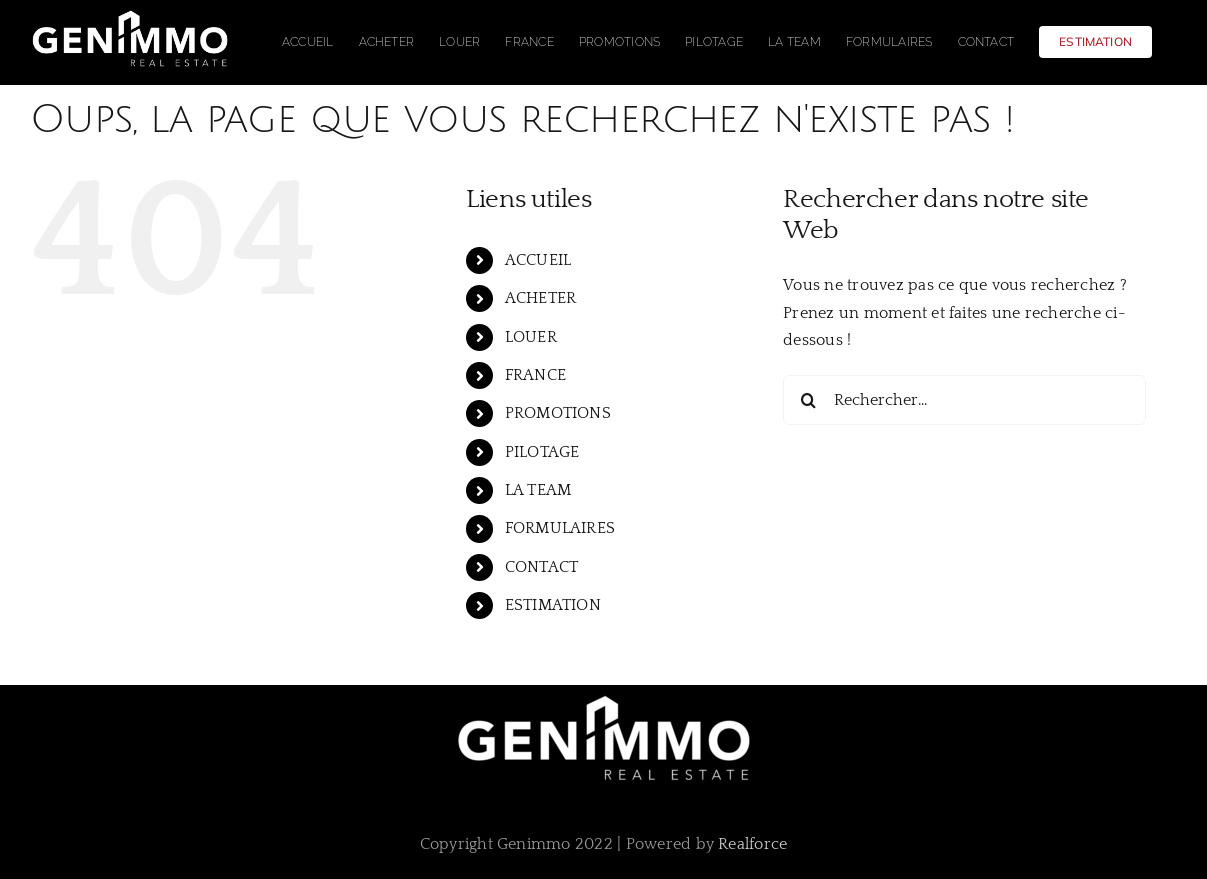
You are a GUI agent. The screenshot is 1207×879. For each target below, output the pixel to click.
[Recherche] (808, 400)
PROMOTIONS (558, 413)
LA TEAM (538, 490)
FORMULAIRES (560, 528)
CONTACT (542, 567)
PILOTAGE (542, 452)
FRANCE (535, 375)
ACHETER (541, 298)
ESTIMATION (553, 605)
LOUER (531, 337)
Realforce (752, 844)
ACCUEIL (538, 260)
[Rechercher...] (964, 400)
